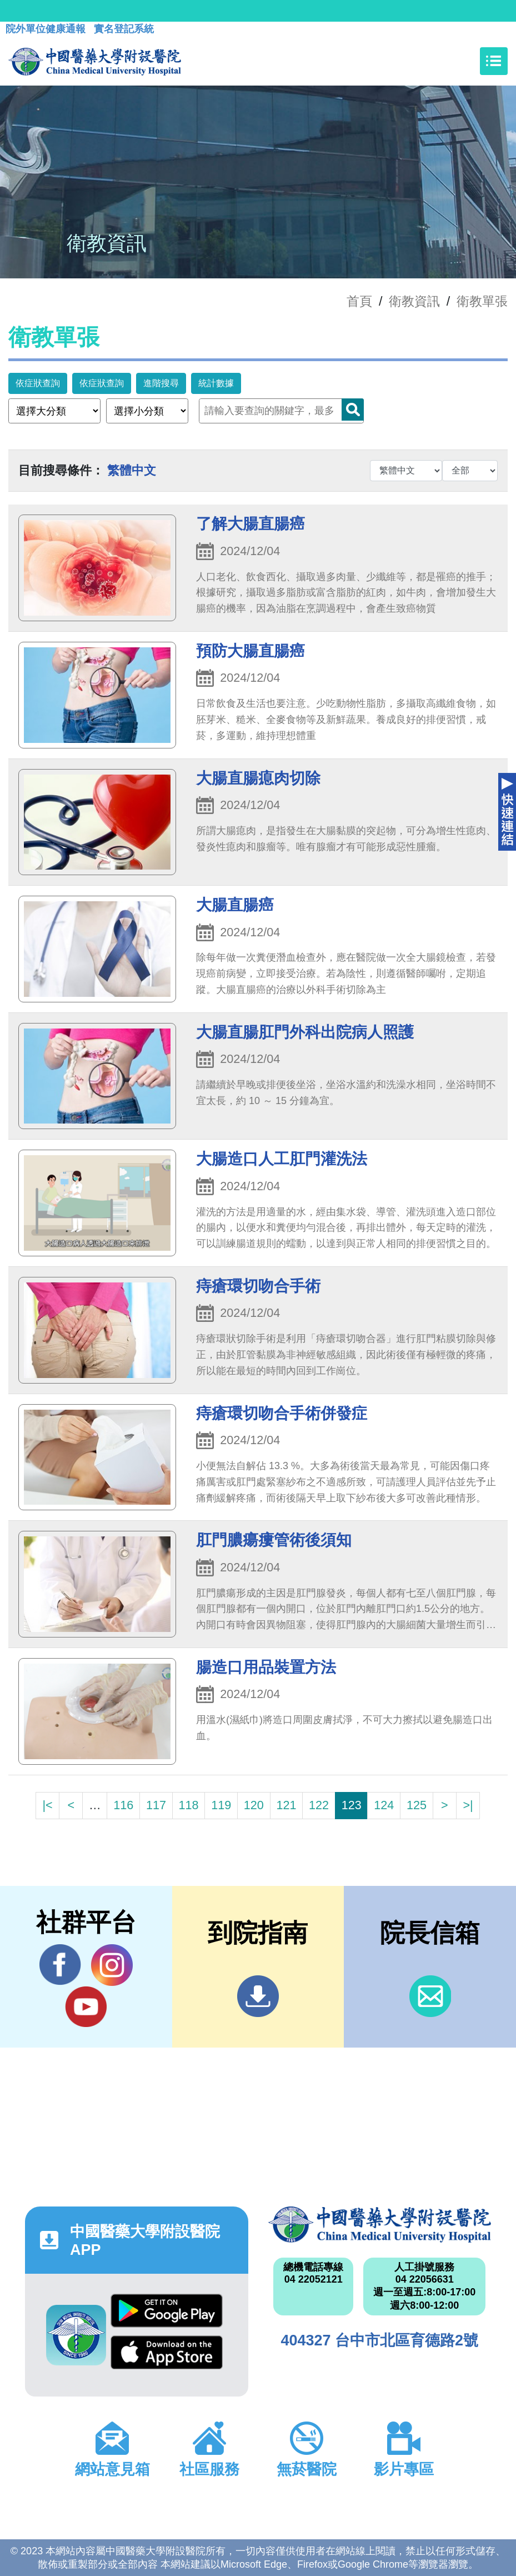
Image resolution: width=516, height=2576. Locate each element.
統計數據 (216, 383)
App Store (167, 2352)
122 (319, 1805)
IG (112, 1965)
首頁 (359, 301)
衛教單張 (482, 301)
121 (286, 1805)
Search (353, 409)
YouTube (86, 2006)
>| (468, 1805)
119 (221, 1805)
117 (156, 1805)
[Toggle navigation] (494, 61)
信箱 (430, 1996)
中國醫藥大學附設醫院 (380, 2224)
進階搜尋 (161, 383)
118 (189, 1805)
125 (417, 1805)
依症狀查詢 (38, 383)
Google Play (167, 2311)
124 (384, 1805)
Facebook (60, 1964)
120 (254, 1805)
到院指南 (258, 1996)
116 (123, 1805)
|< (47, 1805)
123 (352, 1805)
